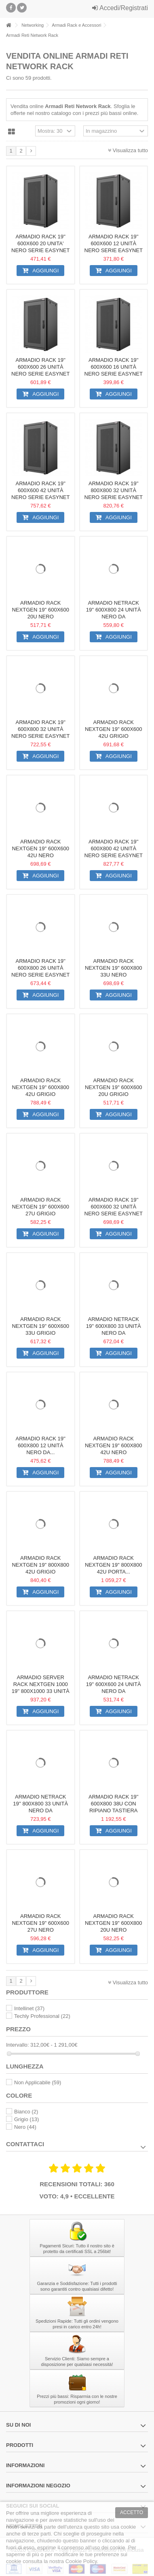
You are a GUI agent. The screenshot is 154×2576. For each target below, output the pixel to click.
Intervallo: (17, 2045)
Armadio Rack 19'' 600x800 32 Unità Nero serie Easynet (40, 729)
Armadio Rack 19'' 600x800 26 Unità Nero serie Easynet (40, 968)
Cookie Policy (81, 2561)
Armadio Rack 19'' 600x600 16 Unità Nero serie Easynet (113, 367)
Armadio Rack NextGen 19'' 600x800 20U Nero (113, 1923)
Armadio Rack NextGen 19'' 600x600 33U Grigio (40, 1326)
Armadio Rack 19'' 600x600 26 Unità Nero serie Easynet (40, 367)
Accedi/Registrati (120, 7)
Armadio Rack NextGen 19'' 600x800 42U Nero (113, 1445)
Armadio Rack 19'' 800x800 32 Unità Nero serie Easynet (113, 490)
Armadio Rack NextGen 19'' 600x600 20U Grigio (113, 1087)
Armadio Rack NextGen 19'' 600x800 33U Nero (113, 968)
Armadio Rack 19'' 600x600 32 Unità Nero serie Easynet (113, 1207)
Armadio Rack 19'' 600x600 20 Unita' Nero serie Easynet (40, 243)
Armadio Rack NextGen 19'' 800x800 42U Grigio (40, 1565)
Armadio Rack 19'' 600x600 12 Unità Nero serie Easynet (113, 243)
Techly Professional (42, 2016)
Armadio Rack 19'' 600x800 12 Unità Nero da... (40, 1445)
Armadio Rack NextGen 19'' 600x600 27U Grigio (40, 1207)
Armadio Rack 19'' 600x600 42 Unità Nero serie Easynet (40, 490)
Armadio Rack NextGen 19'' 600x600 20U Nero (40, 610)
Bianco (26, 2112)
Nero (25, 2127)
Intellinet (29, 2008)
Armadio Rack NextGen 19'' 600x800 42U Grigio (40, 1087)
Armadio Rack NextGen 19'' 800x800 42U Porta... (113, 1565)
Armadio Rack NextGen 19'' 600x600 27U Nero (40, 1923)
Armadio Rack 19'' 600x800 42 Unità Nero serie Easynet (113, 848)
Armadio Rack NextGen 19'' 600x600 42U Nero (40, 848)
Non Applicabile (37, 2082)
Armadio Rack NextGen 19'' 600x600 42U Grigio (113, 729)
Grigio (26, 2119)
